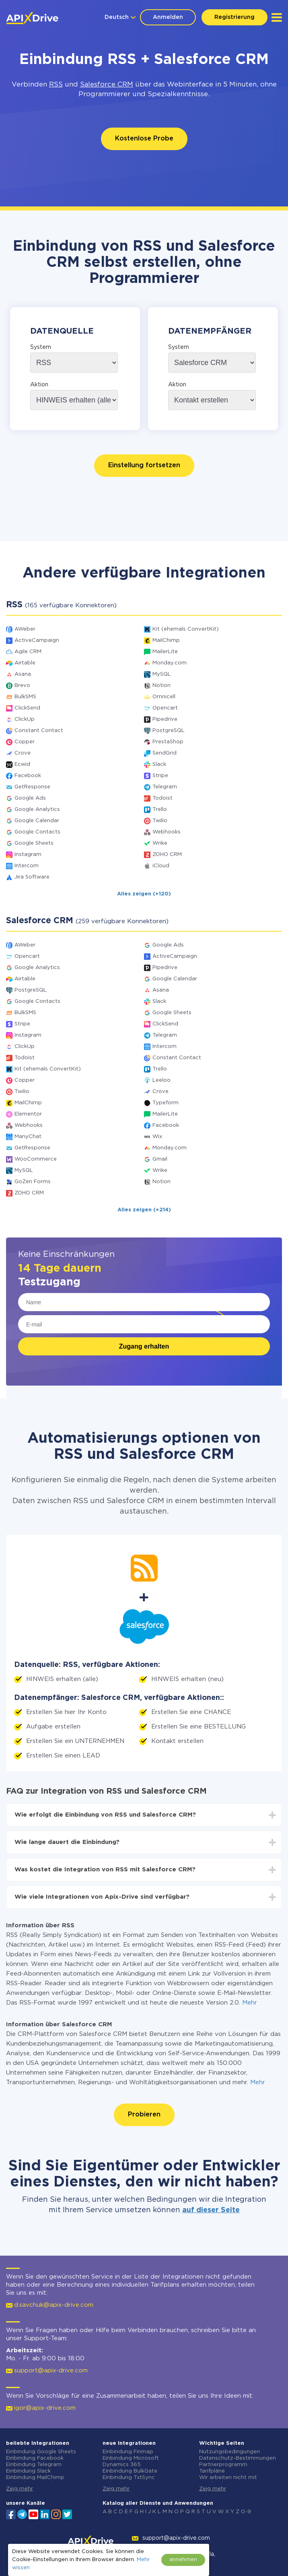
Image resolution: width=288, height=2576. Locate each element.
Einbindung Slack (28, 2471)
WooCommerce (35, 1159)
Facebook (27, 775)
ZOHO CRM (167, 854)
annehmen (183, 2559)
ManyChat (27, 1136)
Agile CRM (27, 652)
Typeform (165, 1103)
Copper (24, 742)
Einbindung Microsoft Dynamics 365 (131, 2461)
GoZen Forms (32, 1182)
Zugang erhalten (144, 1346)
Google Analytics (37, 809)
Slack (159, 764)
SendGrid (164, 753)
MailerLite (165, 652)
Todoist (162, 798)
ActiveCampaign (36, 640)
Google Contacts (37, 832)
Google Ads (30, 798)
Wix (157, 1136)
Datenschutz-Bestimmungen (237, 2458)
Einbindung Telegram (34, 2465)
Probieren (144, 2115)
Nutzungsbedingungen (229, 2452)
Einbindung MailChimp (35, 2477)
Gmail (159, 1159)
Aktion (39, 384)
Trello (159, 809)
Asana (22, 674)
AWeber (24, 629)
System (40, 347)
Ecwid (22, 764)
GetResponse (32, 787)
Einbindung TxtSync (129, 2477)
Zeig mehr (19, 2489)
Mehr (249, 2002)
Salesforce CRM (106, 85)
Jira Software (31, 877)
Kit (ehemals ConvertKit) (185, 629)
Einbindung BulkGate (130, 2471)
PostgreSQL (168, 730)
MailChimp (166, 640)
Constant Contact (38, 730)
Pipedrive (164, 719)
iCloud (160, 866)
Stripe (160, 775)
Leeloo (161, 1080)
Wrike (159, 843)
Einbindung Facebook (35, 2458)
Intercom (26, 866)
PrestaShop (167, 742)
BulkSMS (25, 697)
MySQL (161, 674)
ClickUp (24, 719)
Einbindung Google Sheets (41, 2452)
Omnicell (163, 697)
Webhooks (166, 832)
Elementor (28, 1114)
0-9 (246, 2512)
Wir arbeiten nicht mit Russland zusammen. (228, 2480)
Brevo (22, 685)
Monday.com (169, 663)
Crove (22, 753)
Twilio (159, 821)
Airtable (24, 663)
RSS (56, 85)
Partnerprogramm (223, 2465)
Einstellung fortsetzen (144, 465)
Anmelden (168, 17)
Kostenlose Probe (144, 139)
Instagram (27, 854)
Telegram (164, 787)
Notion (161, 685)
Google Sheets (33, 843)
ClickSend (27, 708)
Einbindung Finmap (128, 2452)
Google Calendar (36, 821)
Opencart (165, 708)
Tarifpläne (212, 2471)
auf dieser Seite (211, 2210)
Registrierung (234, 17)
